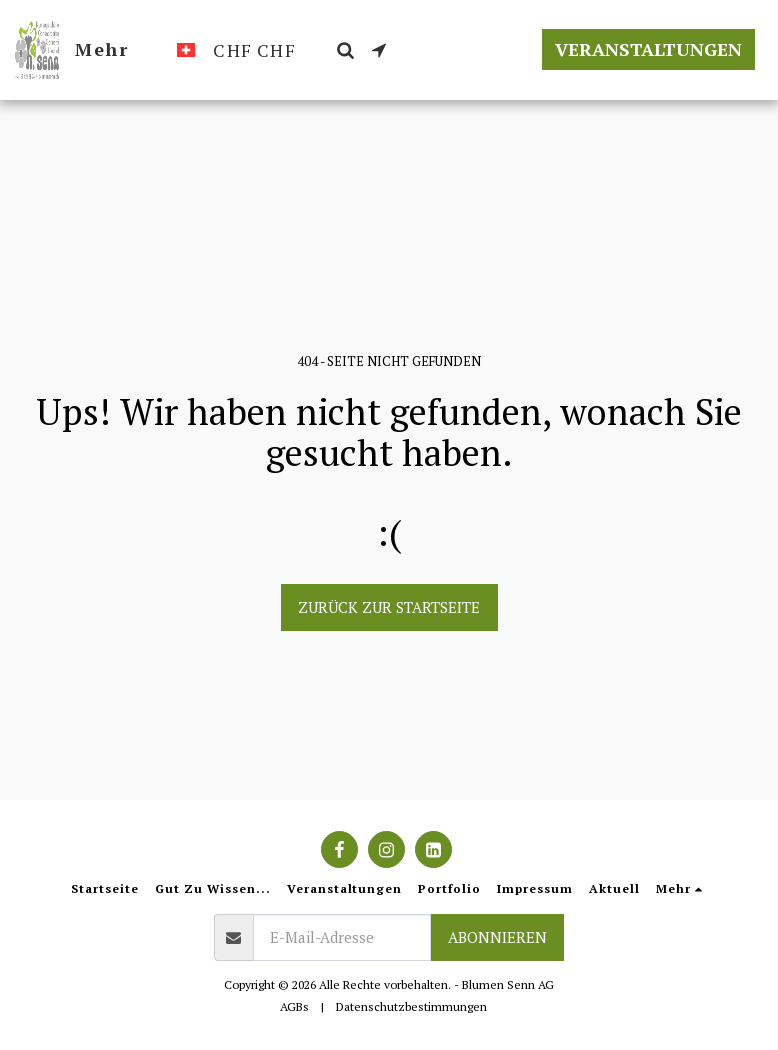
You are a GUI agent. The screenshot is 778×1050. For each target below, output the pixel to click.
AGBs (294, 1006)
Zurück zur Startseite (389, 607)
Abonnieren (497, 937)
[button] (345, 50)
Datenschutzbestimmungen (411, 1006)
